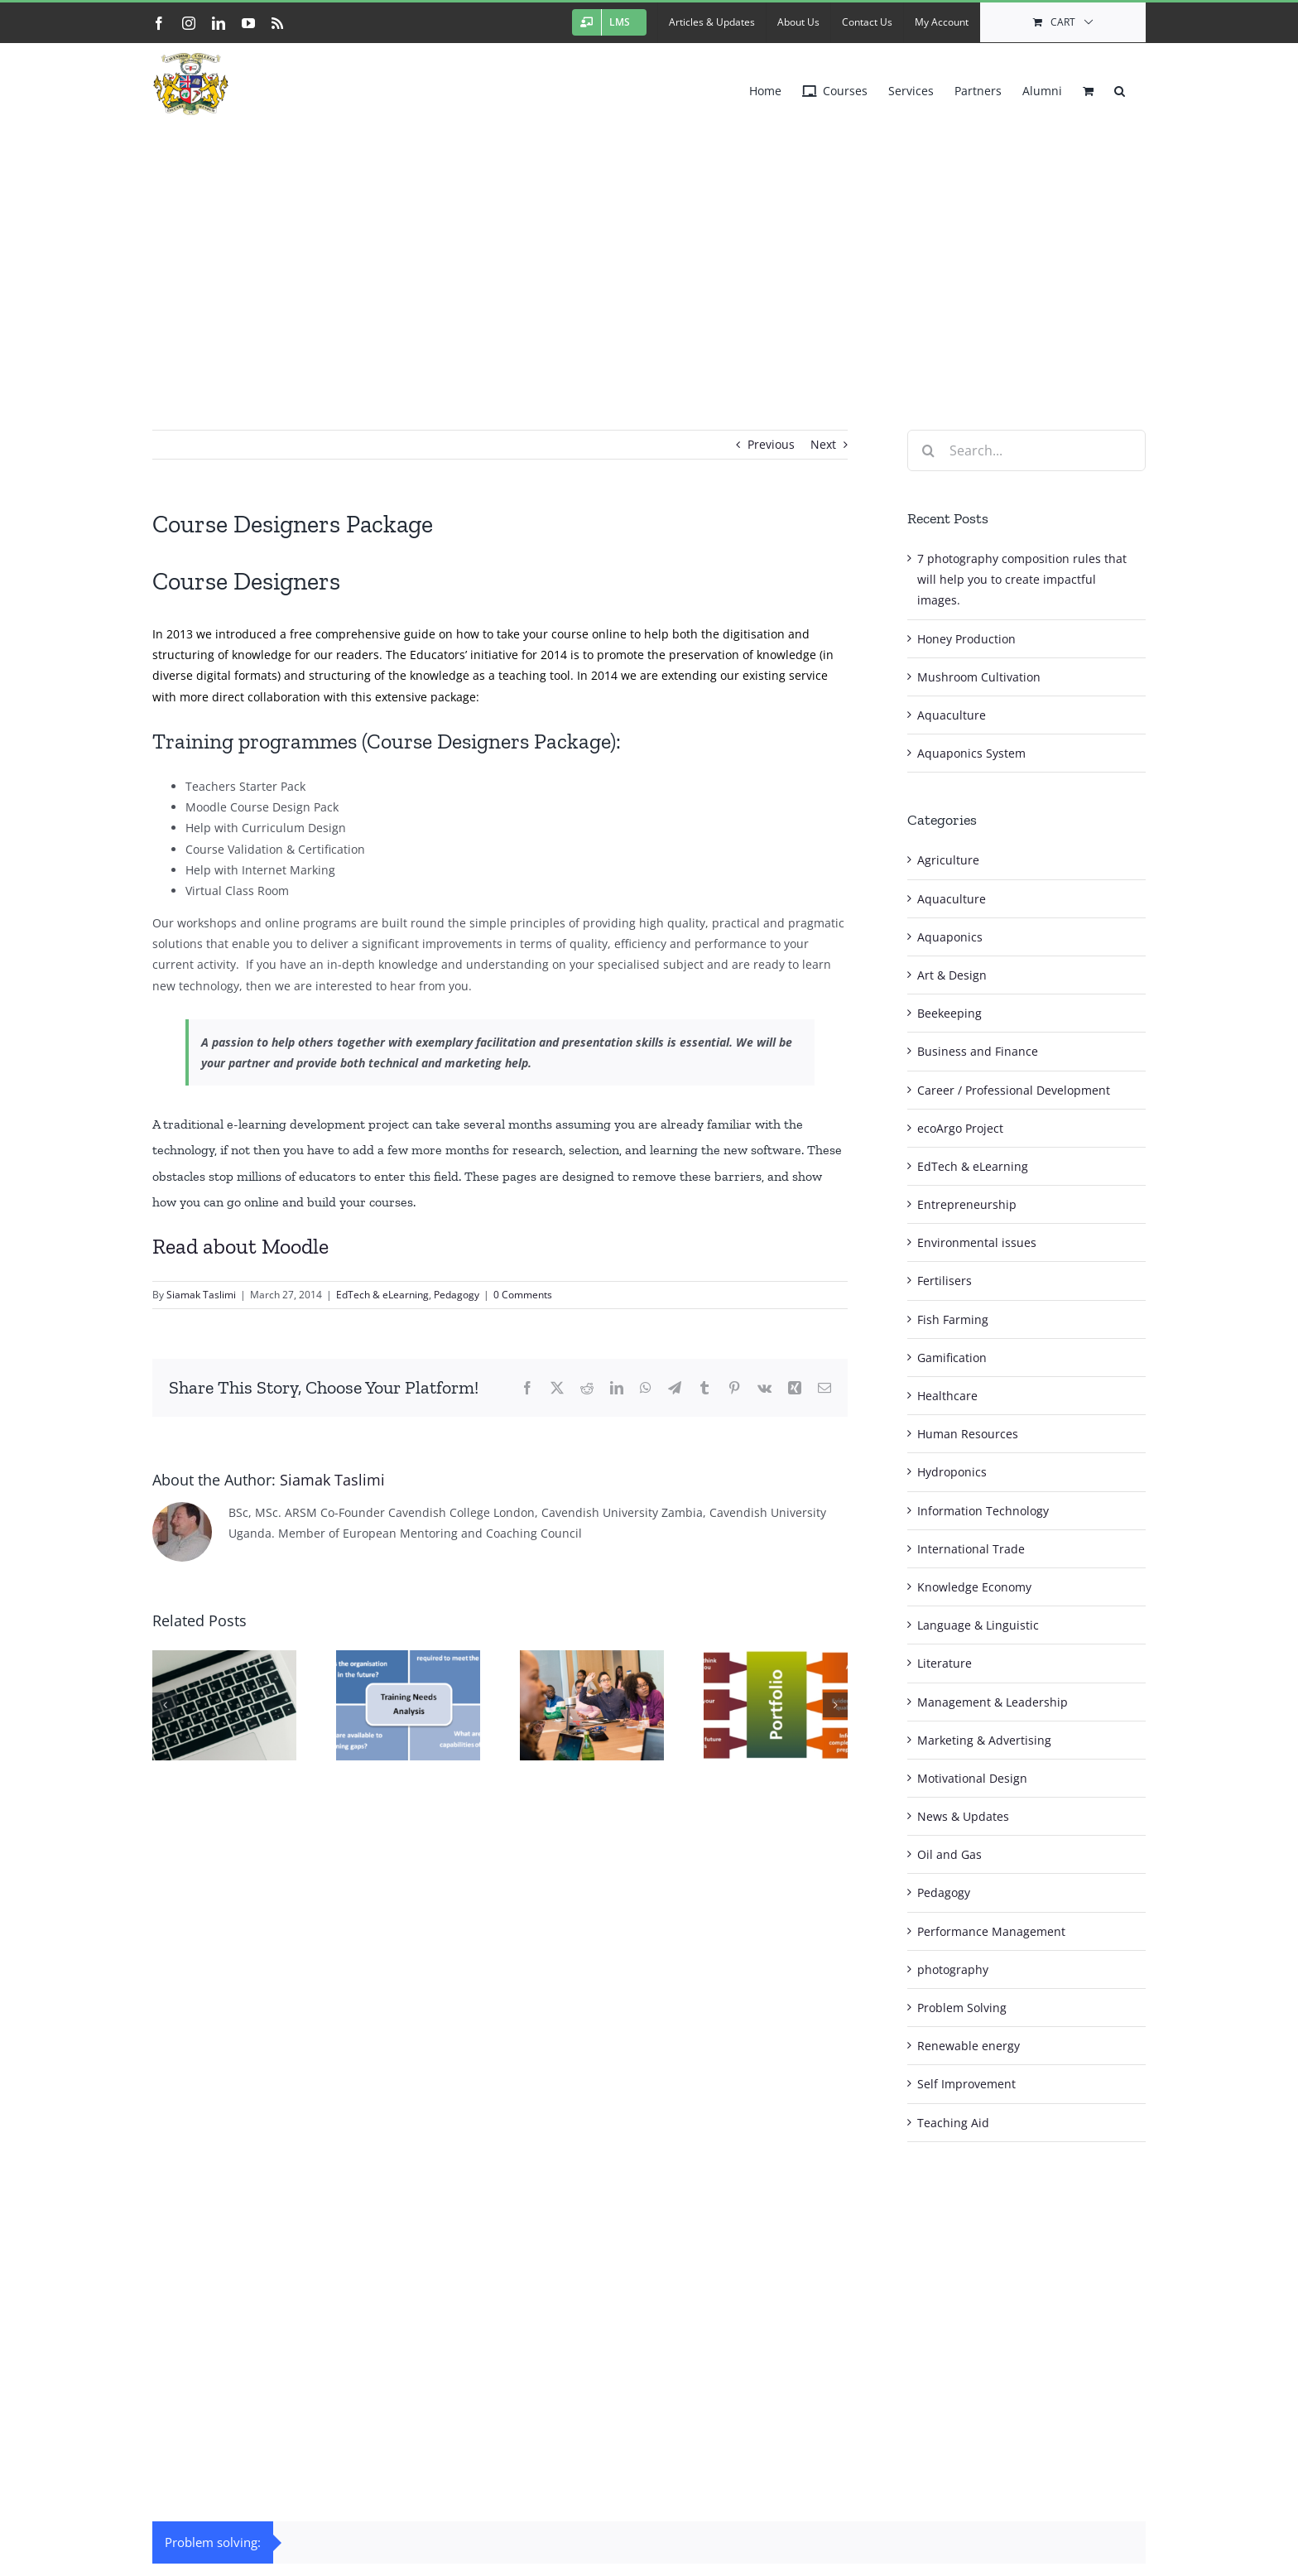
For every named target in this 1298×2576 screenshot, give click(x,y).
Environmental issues (976, 1242)
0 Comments (522, 1295)
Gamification (952, 1357)
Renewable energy (968, 2046)
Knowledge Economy (974, 1587)
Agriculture (948, 860)
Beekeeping (949, 1013)
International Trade (971, 1549)
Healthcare (947, 1396)
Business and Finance (977, 1051)
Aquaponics (950, 937)
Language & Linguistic (978, 1625)
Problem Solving (962, 2007)
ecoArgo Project (960, 1128)
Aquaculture (951, 715)
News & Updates (963, 1816)
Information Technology (983, 1511)
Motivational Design (972, 1778)
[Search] (928, 450)
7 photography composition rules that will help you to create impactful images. (1022, 579)
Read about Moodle (240, 1246)
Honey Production (966, 639)
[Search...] (1026, 450)
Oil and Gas (949, 1854)
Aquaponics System (971, 753)
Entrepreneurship (967, 1204)
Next (823, 444)
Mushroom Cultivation (979, 677)
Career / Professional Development (1013, 1090)
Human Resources (967, 1434)
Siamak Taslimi (201, 1295)
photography (952, 1969)
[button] (1119, 87)
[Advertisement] (649, 248)
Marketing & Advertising (984, 1740)
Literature (944, 1663)
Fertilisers (944, 1280)
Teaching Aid (953, 2123)
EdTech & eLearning (382, 1295)
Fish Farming (952, 1319)
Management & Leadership (992, 1702)
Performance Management (991, 1931)
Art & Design (952, 975)
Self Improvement (966, 2084)
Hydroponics (952, 1472)
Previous (771, 444)
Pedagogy (456, 1295)
